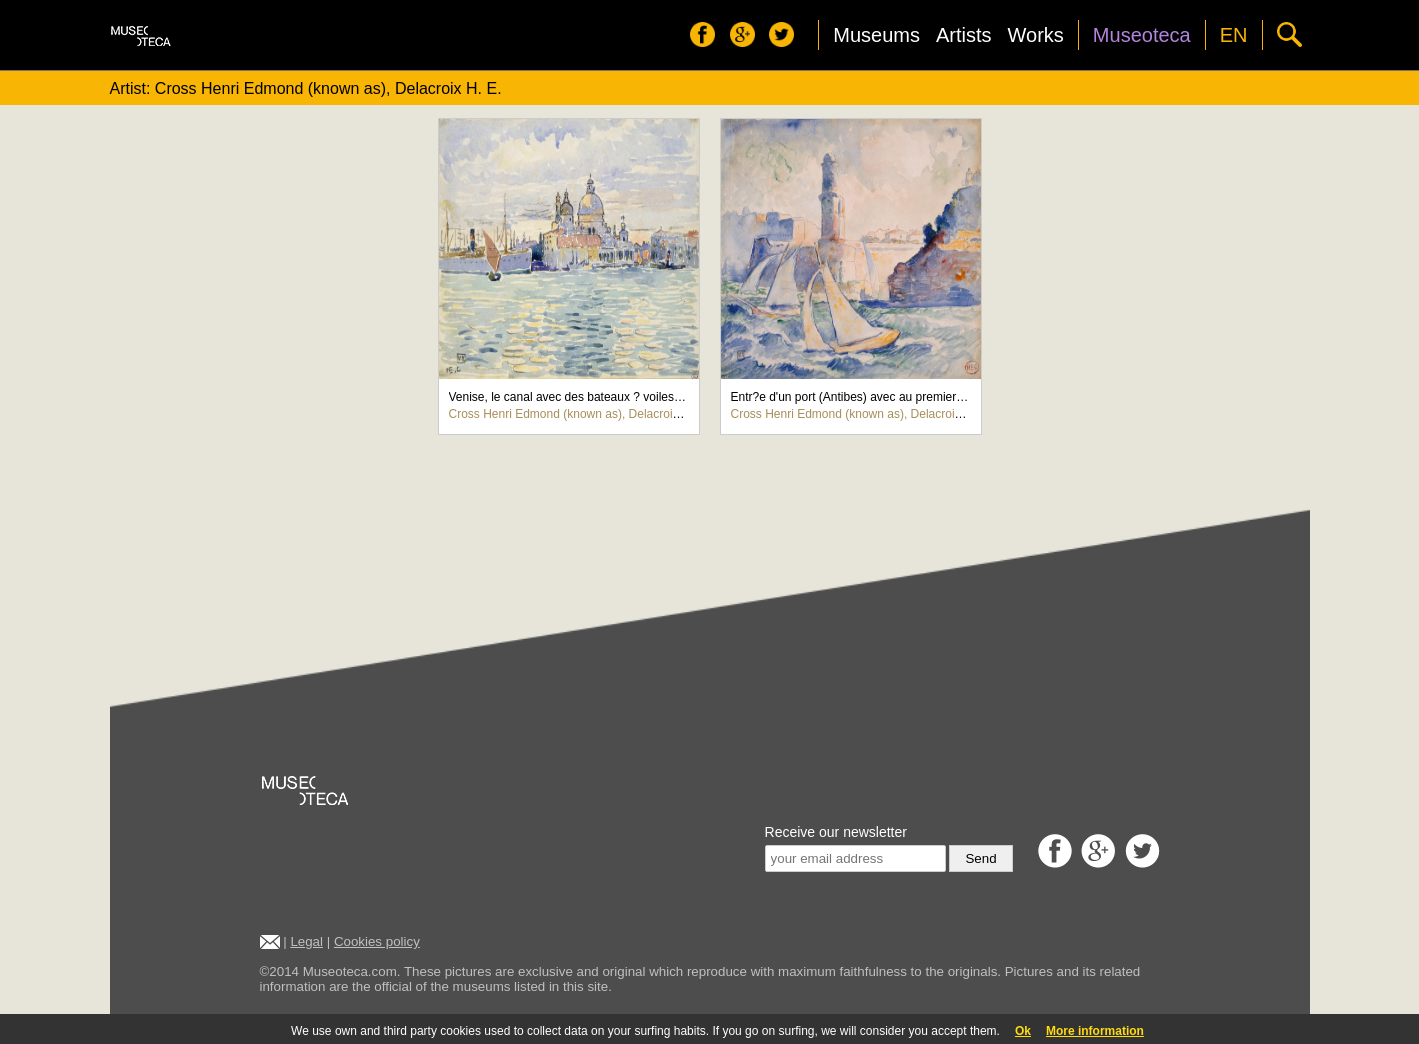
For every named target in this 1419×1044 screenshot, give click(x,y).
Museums (876, 35)
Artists (964, 35)
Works (1036, 35)
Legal (306, 941)
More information (1095, 1031)
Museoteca (1142, 35)
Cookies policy (377, 941)
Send (980, 858)
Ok (1023, 1031)
